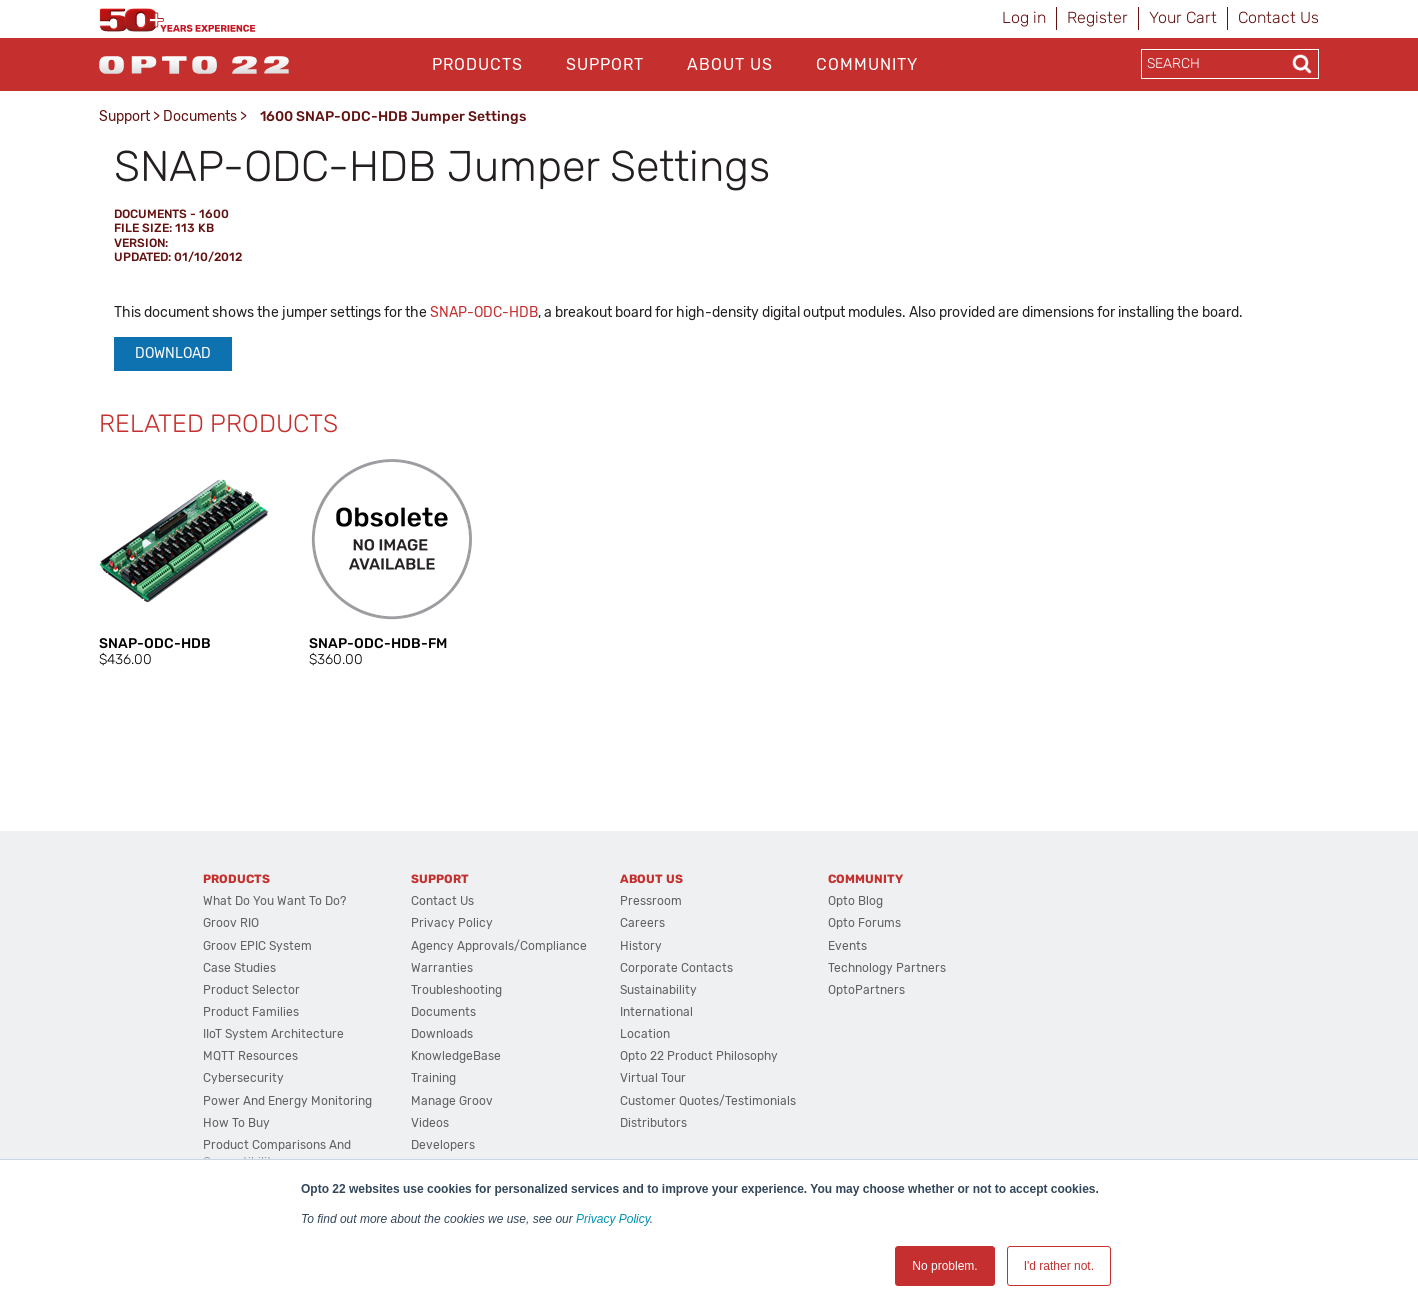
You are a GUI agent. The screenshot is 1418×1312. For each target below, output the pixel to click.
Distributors (653, 1123)
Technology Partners (887, 968)
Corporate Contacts (676, 968)
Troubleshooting (456, 990)
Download (173, 353)
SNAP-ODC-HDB (484, 312)
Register (1097, 17)
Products (477, 64)
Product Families (251, 1012)
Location (645, 1034)
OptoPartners (866, 990)
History (641, 946)
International (656, 1012)
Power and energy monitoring (287, 1101)
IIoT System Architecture (273, 1034)
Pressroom (651, 901)
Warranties (442, 968)
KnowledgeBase (456, 1056)
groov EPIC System (257, 946)
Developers (443, 1145)
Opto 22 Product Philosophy (699, 1056)
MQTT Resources (250, 1056)
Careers (642, 923)
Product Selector (251, 990)
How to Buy (236, 1123)
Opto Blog (855, 901)
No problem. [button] (944, 1266)
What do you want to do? (274, 901)
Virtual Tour (653, 1078)
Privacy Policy (613, 1219)
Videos (430, 1123)
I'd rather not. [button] (1059, 1266)
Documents (200, 116)
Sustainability (658, 990)
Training (433, 1078)
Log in (1024, 17)
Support (605, 64)
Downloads (442, 1034)
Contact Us (1278, 17)
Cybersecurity (243, 1078)
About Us (730, 64)
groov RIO (231, 923)
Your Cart (1183, 17)
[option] (184, 563)
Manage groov (452, 1101)
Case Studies (239, 968)
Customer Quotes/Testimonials (708, 1101)
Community (867, 64)
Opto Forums (864, 923)
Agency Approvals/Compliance (499, 946)
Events (847, 946)
